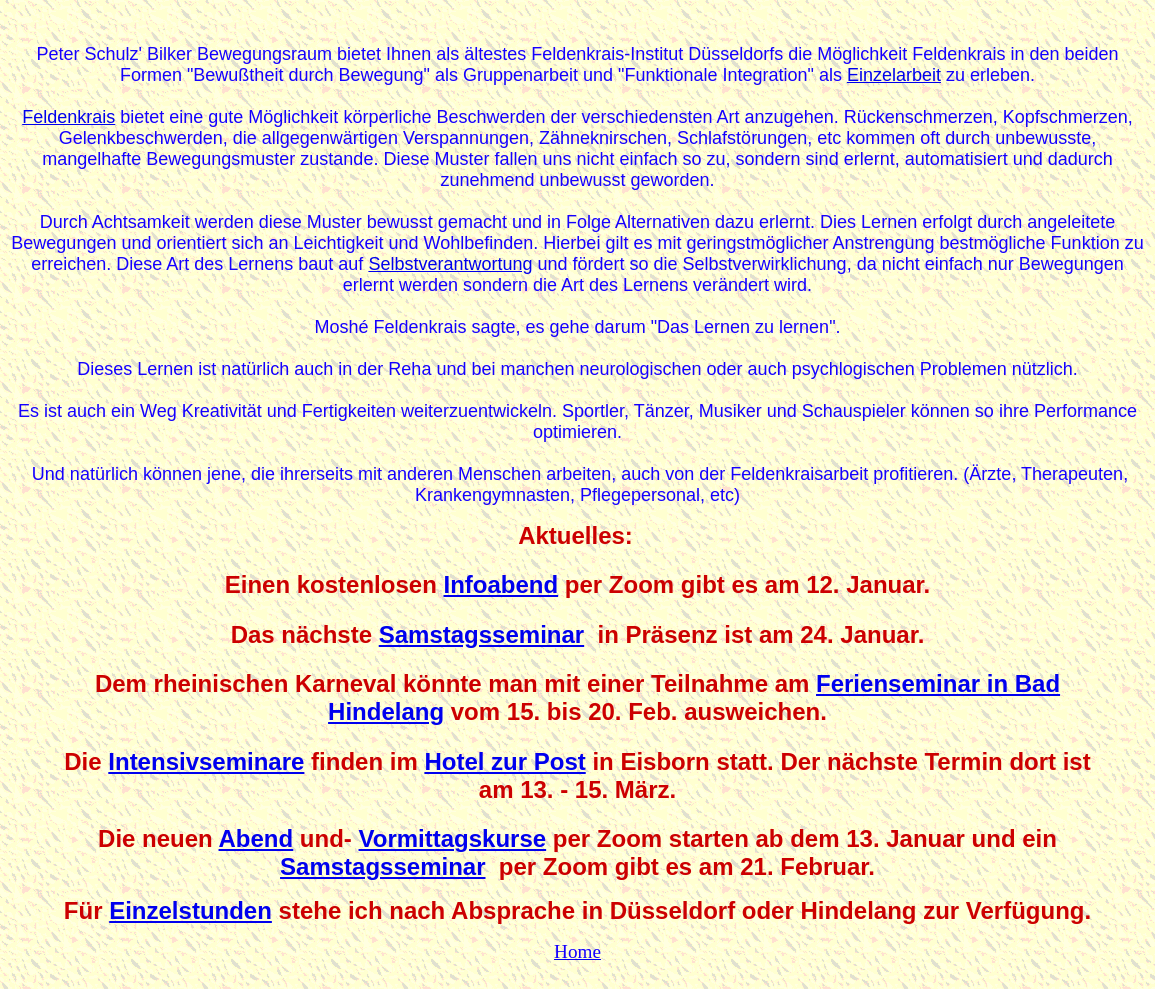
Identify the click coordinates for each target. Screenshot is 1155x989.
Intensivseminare (206, 761)
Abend (256, 838)
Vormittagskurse (453, 838)
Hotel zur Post (504, 761)
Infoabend (500, 584)
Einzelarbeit (894, 75)
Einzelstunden (190, 910)
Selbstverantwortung (450, 264)
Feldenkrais (68, 117)
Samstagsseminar (481, 634)
